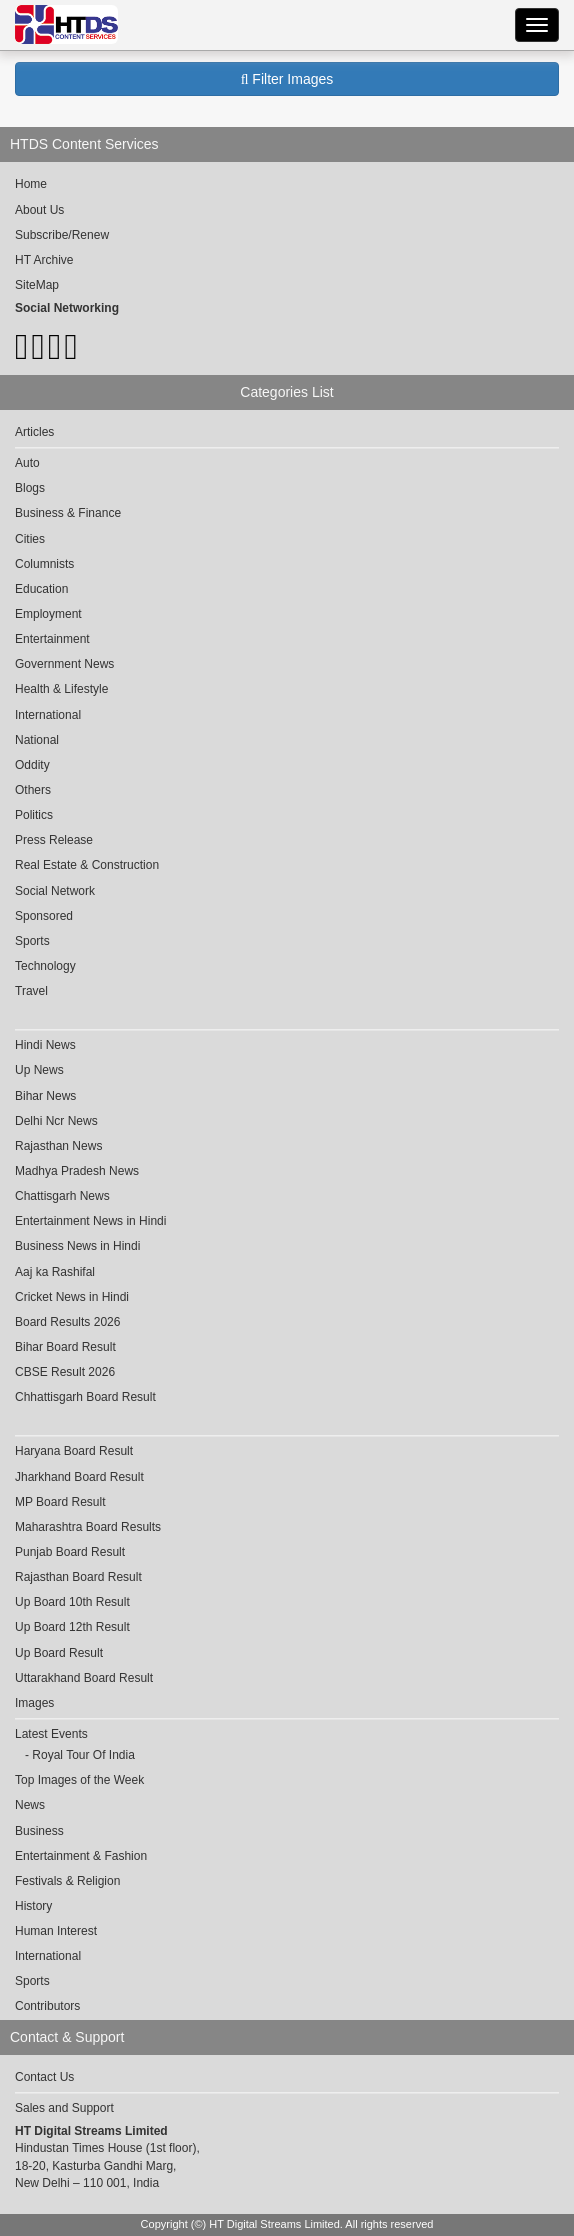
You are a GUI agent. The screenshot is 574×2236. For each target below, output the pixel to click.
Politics (34, 815)
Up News (39, 1070)
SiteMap (37, 285)
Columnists (44, 564)
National (37, 740)
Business (39, 1831)
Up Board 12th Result (72, 1627)
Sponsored (44, 916)
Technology (45, 966)
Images (34, 1703)
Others (33, 790)
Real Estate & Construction (87, 865)
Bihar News (45, 1096)
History (33, 1906)
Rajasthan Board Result (78, 1577)
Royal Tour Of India (83, 1755)
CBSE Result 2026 (65, 1372)
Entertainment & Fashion (81, 1856)
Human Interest (56, 1931)
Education (41, 589)
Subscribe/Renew (62, 235)
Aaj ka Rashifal (55, 1272)
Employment (48, 614)
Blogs (30, 488)
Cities (30, 539)
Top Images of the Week (79, 1780)
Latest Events (51, 1734)
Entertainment (52, 639)
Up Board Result (59, 1653)
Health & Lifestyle (61, 689)
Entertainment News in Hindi (90, 1221)
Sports (32, 941)
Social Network (55, 891)
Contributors (47, 2006)
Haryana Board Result (74, 1451)
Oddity (32, 765)
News (30, 1805)
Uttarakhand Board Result (84, 1678)
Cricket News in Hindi (72, 1297)
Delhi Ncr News (56, 1121)
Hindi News (45, 1045)
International (48, 715)
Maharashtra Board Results (88, 1527)
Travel (31, 991)
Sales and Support (64, 2108)
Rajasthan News (58, 1146)
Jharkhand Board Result (79, 1477)
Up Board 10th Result (72, 1602)
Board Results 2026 (67, 1322)
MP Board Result (60, 1502)
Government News (64, 664)
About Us (39, 210)
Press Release (54, 840)
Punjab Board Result (70, 1552)
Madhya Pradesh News (77, 1171)
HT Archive (44, 260)
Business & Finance (68, 513)
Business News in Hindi (77, 1246)
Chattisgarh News (62, 1196)
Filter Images (287, 79)
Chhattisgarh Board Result (85, 1397)
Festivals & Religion (67, 1881)
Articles (34, 432)
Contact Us (44, 2077)
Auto (27, 463)
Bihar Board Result (65, 1347)
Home (31, 184)
